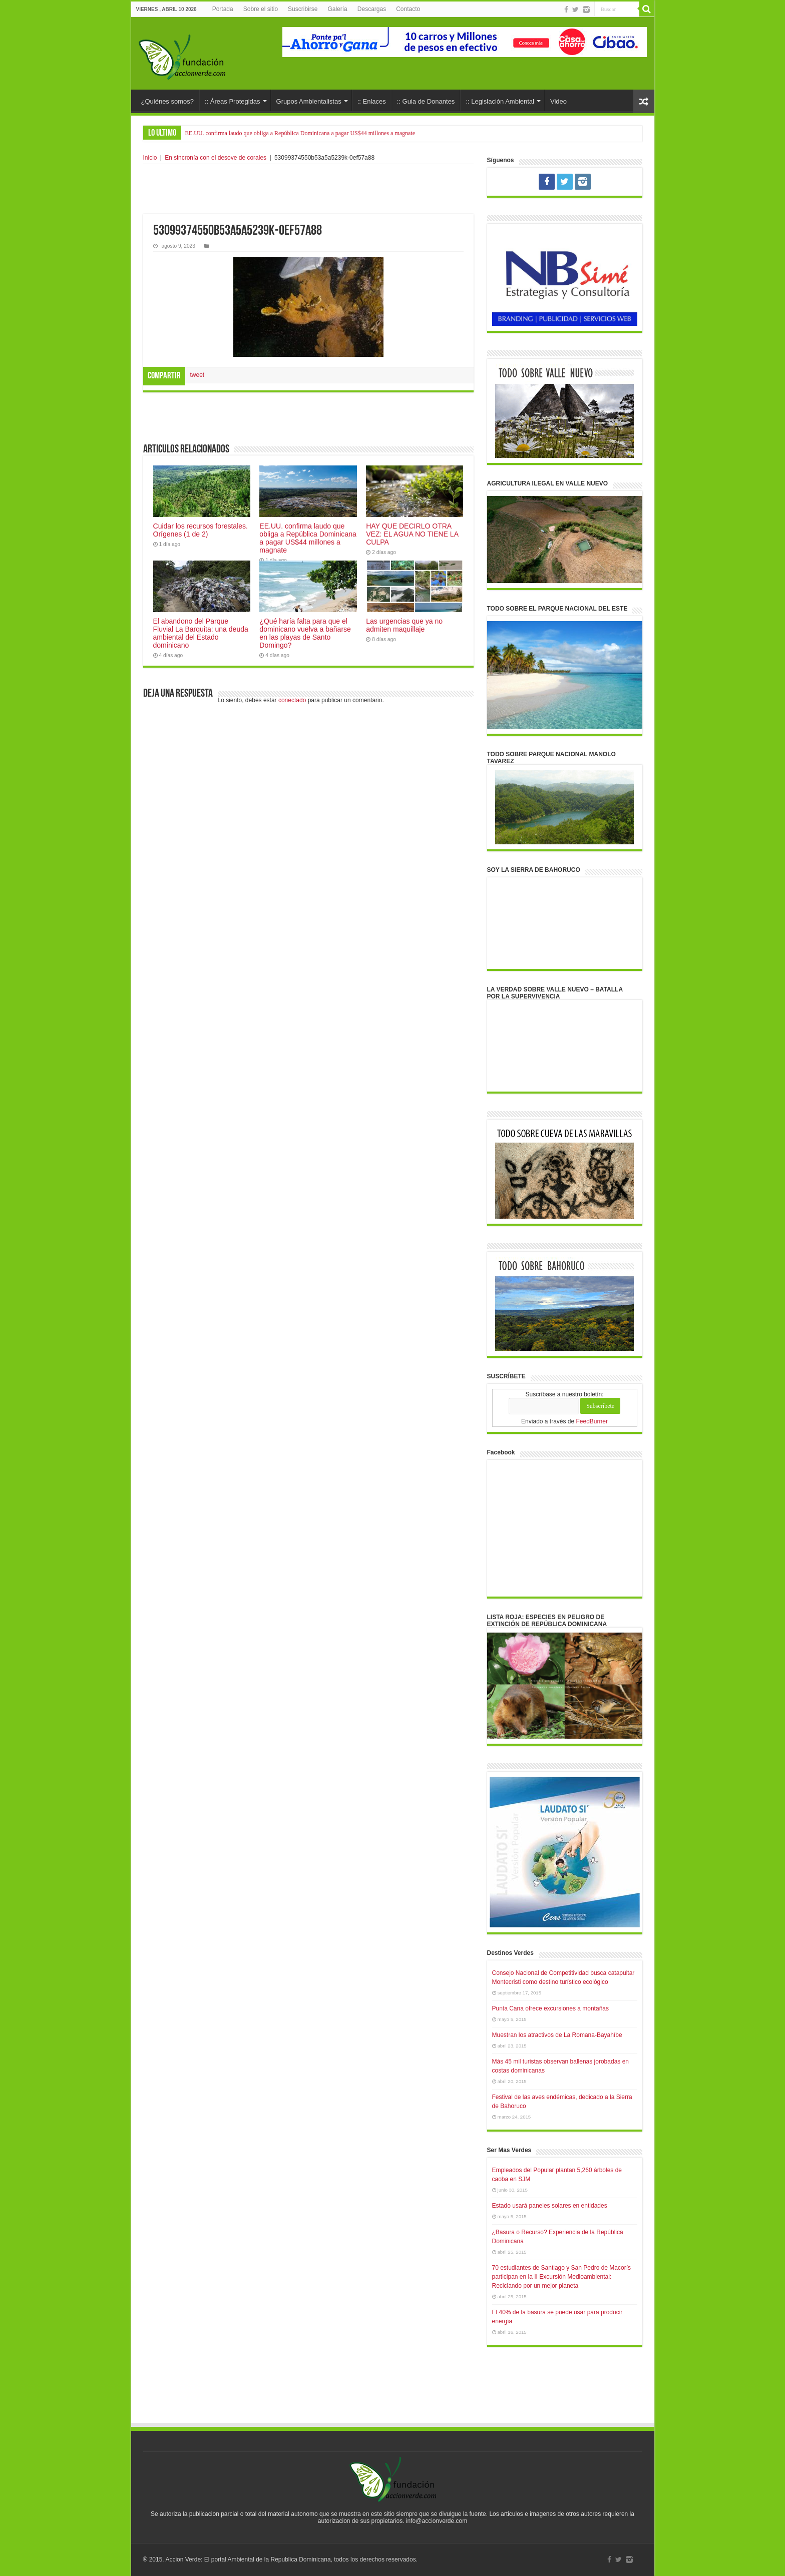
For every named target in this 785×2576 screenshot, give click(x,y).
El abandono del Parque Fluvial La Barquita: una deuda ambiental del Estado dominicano (200, 633)
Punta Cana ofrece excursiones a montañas (550, 2008)
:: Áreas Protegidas (232, 101)
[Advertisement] (308, 189)
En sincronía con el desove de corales (215, 157)
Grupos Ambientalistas (308, 101)
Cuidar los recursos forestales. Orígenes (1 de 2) (200, 530)
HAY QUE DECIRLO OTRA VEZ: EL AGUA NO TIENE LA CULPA (412, 534)
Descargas (371, 9)
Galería (337, 9)
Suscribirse (302, 9)
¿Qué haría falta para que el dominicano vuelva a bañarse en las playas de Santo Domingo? (305, 633)
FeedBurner (592, 1421)
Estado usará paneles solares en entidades (549, 2205)
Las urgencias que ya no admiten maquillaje (404, 625)
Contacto (408, 9)
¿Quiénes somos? (167, 101)
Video (558, 101)
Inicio (150, 157)
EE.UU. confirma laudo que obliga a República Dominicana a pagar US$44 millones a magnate (300, 133)
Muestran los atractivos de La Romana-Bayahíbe (557, 2034)
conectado (292, 700)
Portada (222, 9)
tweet (197, 374)
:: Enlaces (371, 101)
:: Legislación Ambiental (500, 101)
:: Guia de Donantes (426, 101)
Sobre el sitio (260, 9)
